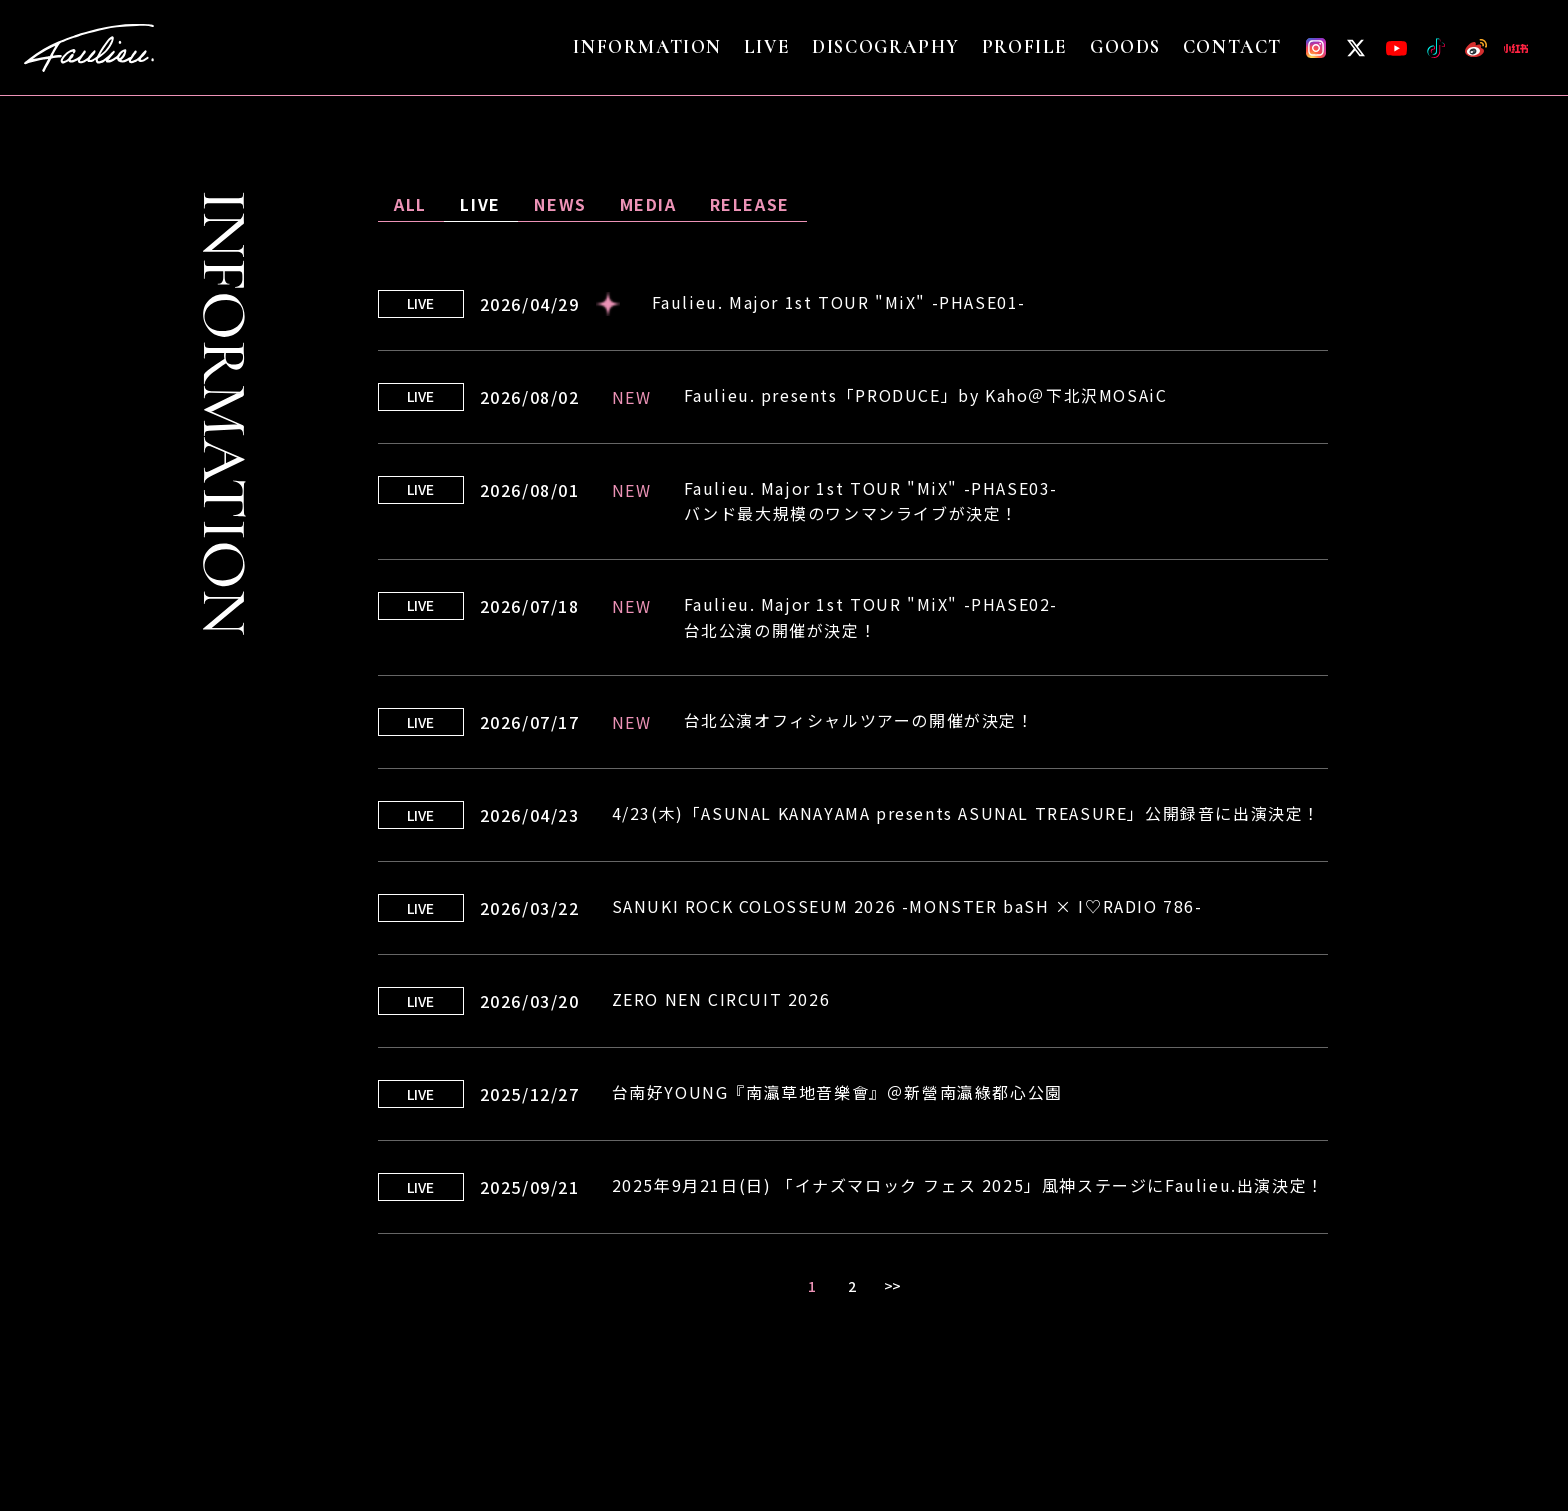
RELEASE (750, 204)
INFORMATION (647, 47)
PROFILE (1025, 47)
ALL (410, 204)
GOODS (1125, 47)
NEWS (560, 204)
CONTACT (1232, 47)
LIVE (767, 47)
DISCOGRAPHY (886, 47)
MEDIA (648, 204)
